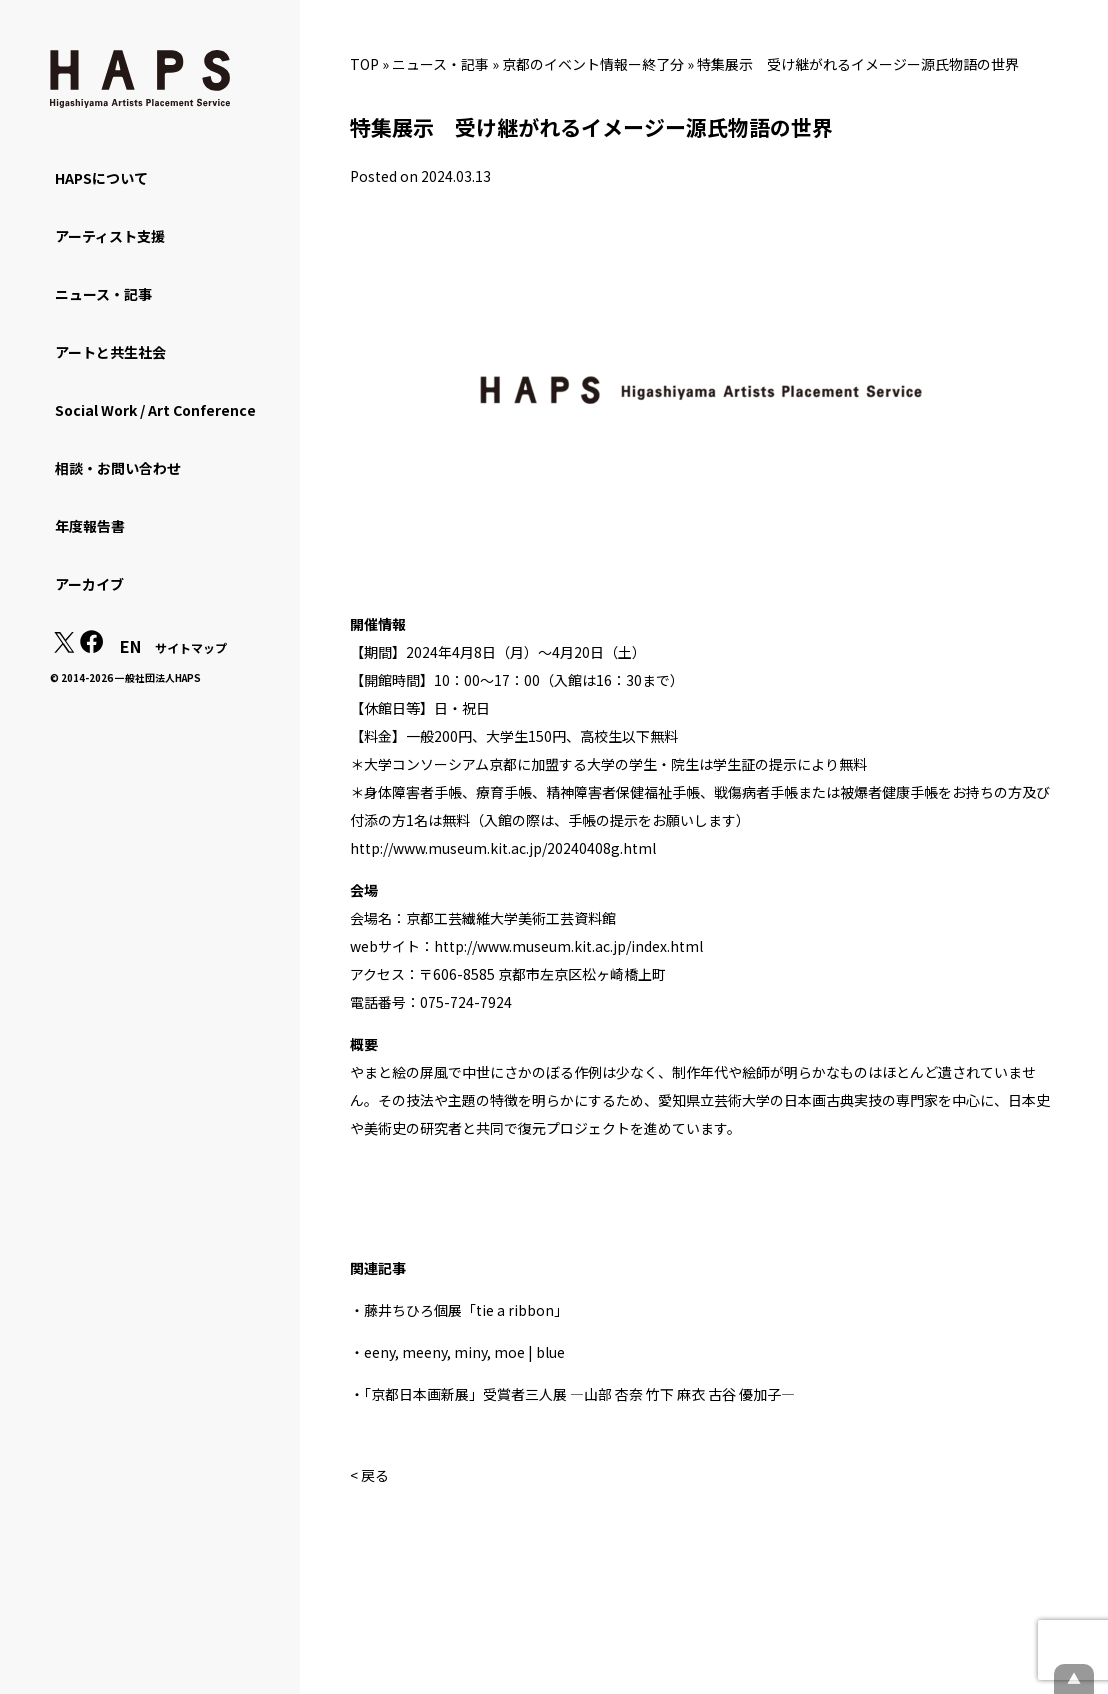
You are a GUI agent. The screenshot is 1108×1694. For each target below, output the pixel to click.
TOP (364, 64)
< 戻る (369, 1475)
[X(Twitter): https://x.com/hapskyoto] (64, 647)
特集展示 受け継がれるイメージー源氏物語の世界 (858, 64)
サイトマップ (191, 647)
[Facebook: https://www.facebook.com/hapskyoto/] (92, 647)
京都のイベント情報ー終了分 (593, 64)
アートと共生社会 (110, 352)
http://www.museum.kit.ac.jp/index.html (568, 946)
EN (130, 646)
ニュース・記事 (440, 64)
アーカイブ (89, 584)
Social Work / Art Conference (155, 410)
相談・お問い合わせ (118, 468)
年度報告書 (90, 526)
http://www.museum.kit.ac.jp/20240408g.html (503, 848)
